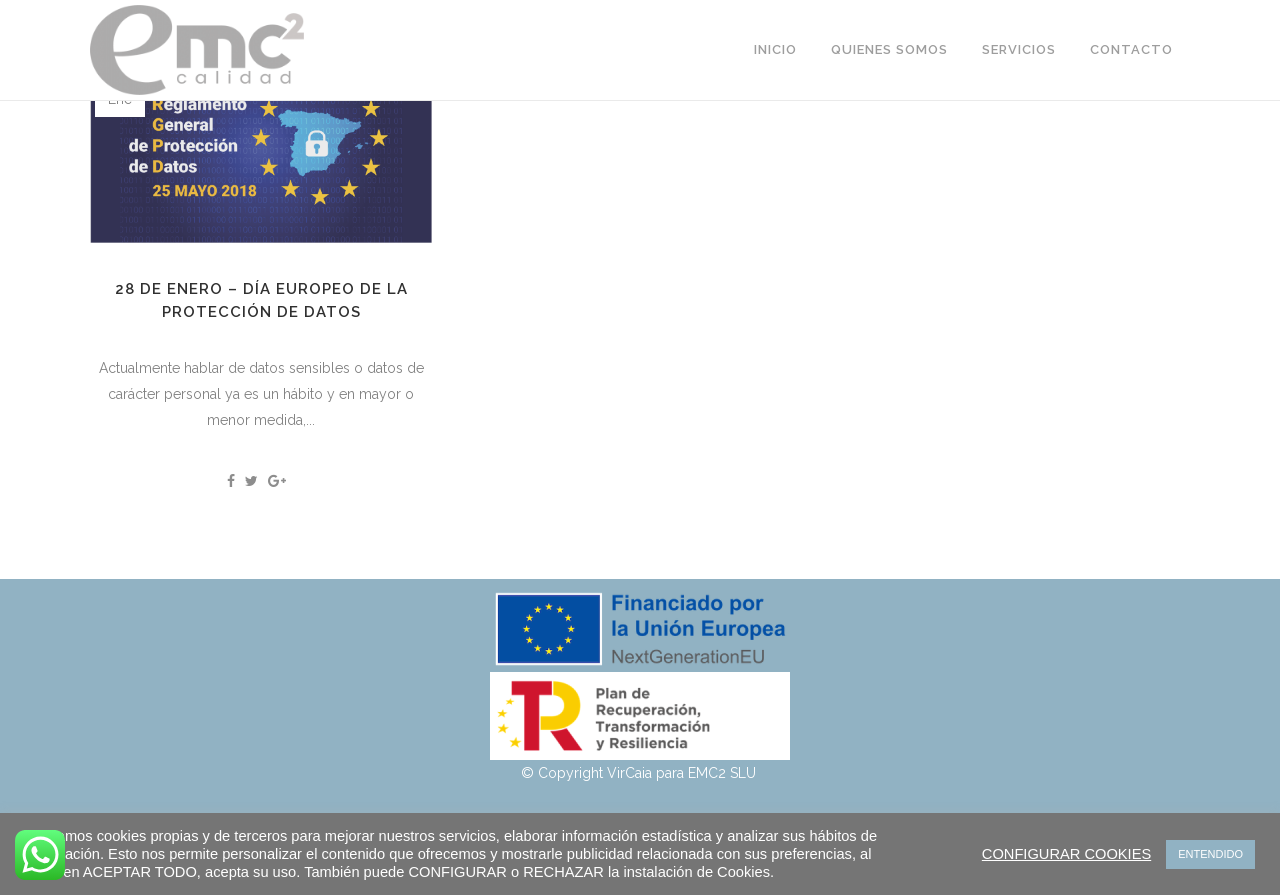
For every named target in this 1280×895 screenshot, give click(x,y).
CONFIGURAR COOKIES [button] (1066, 854)
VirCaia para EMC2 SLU (683, 773)
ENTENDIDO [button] (1210, 854)
